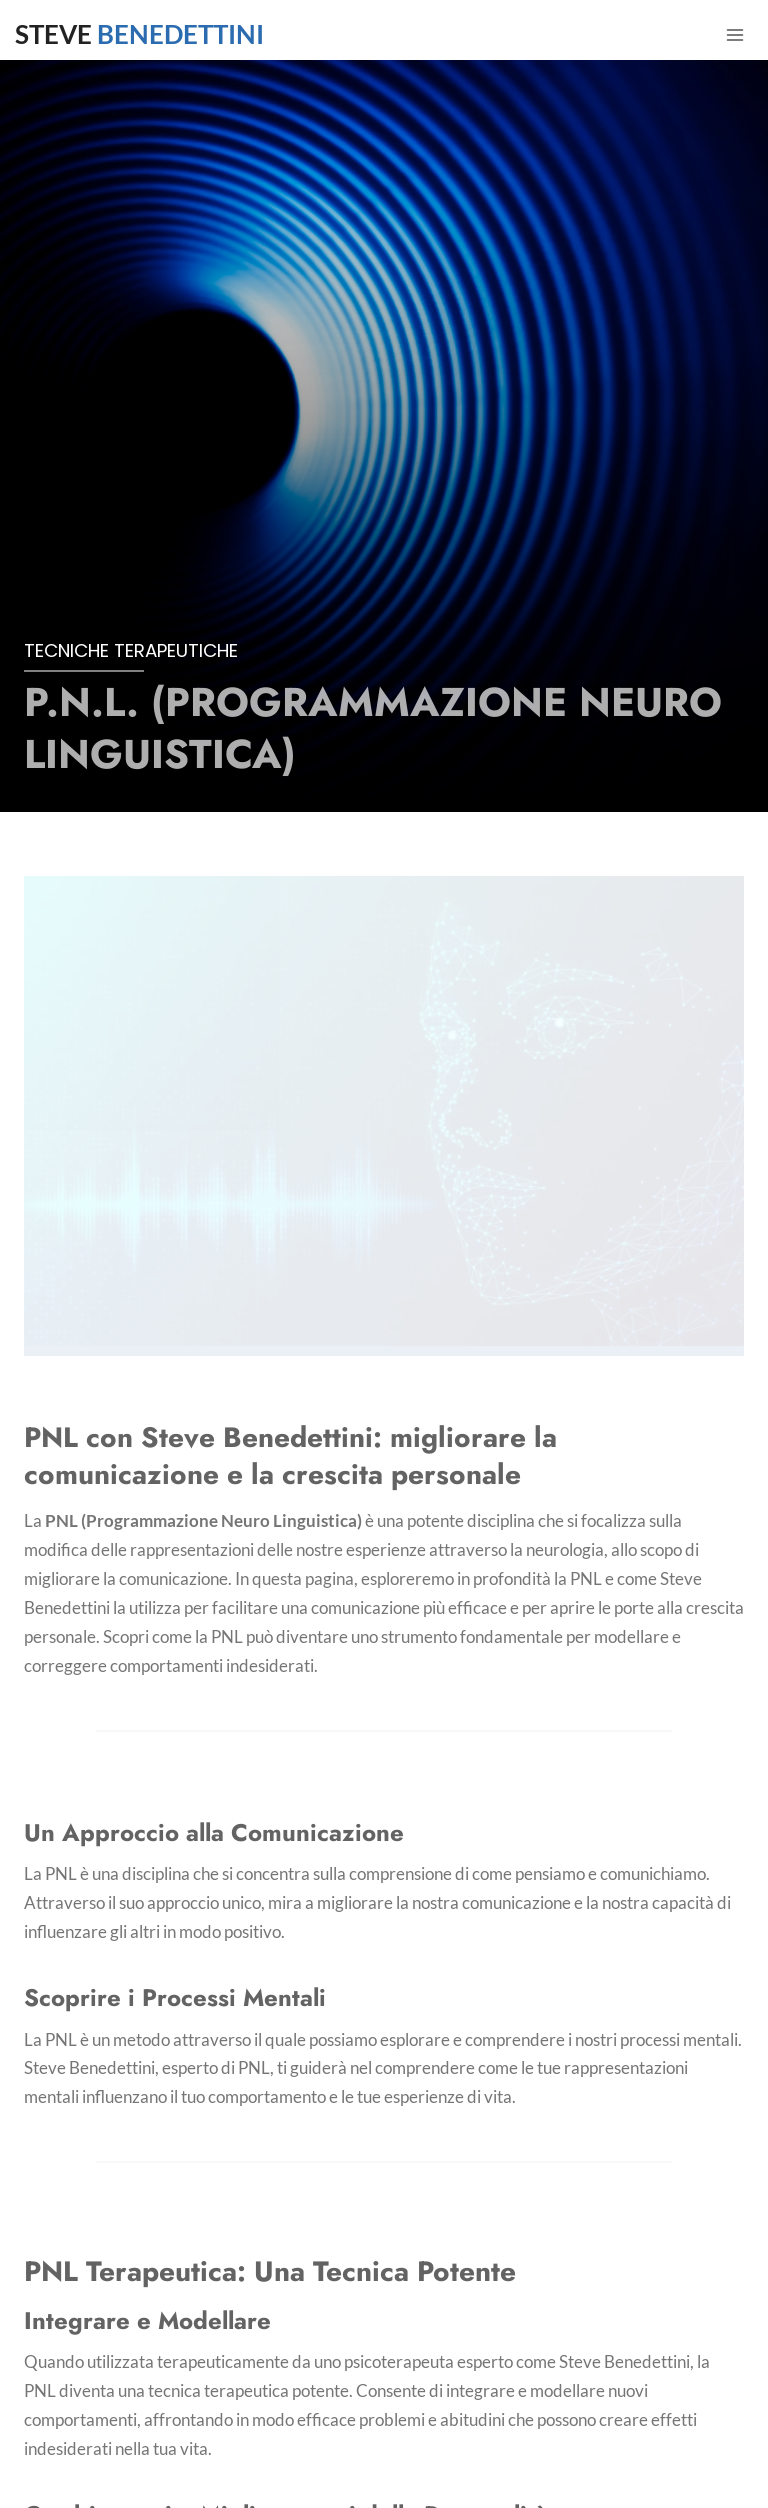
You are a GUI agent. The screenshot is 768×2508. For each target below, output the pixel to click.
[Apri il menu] (734, 34)
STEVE (139, 34)
